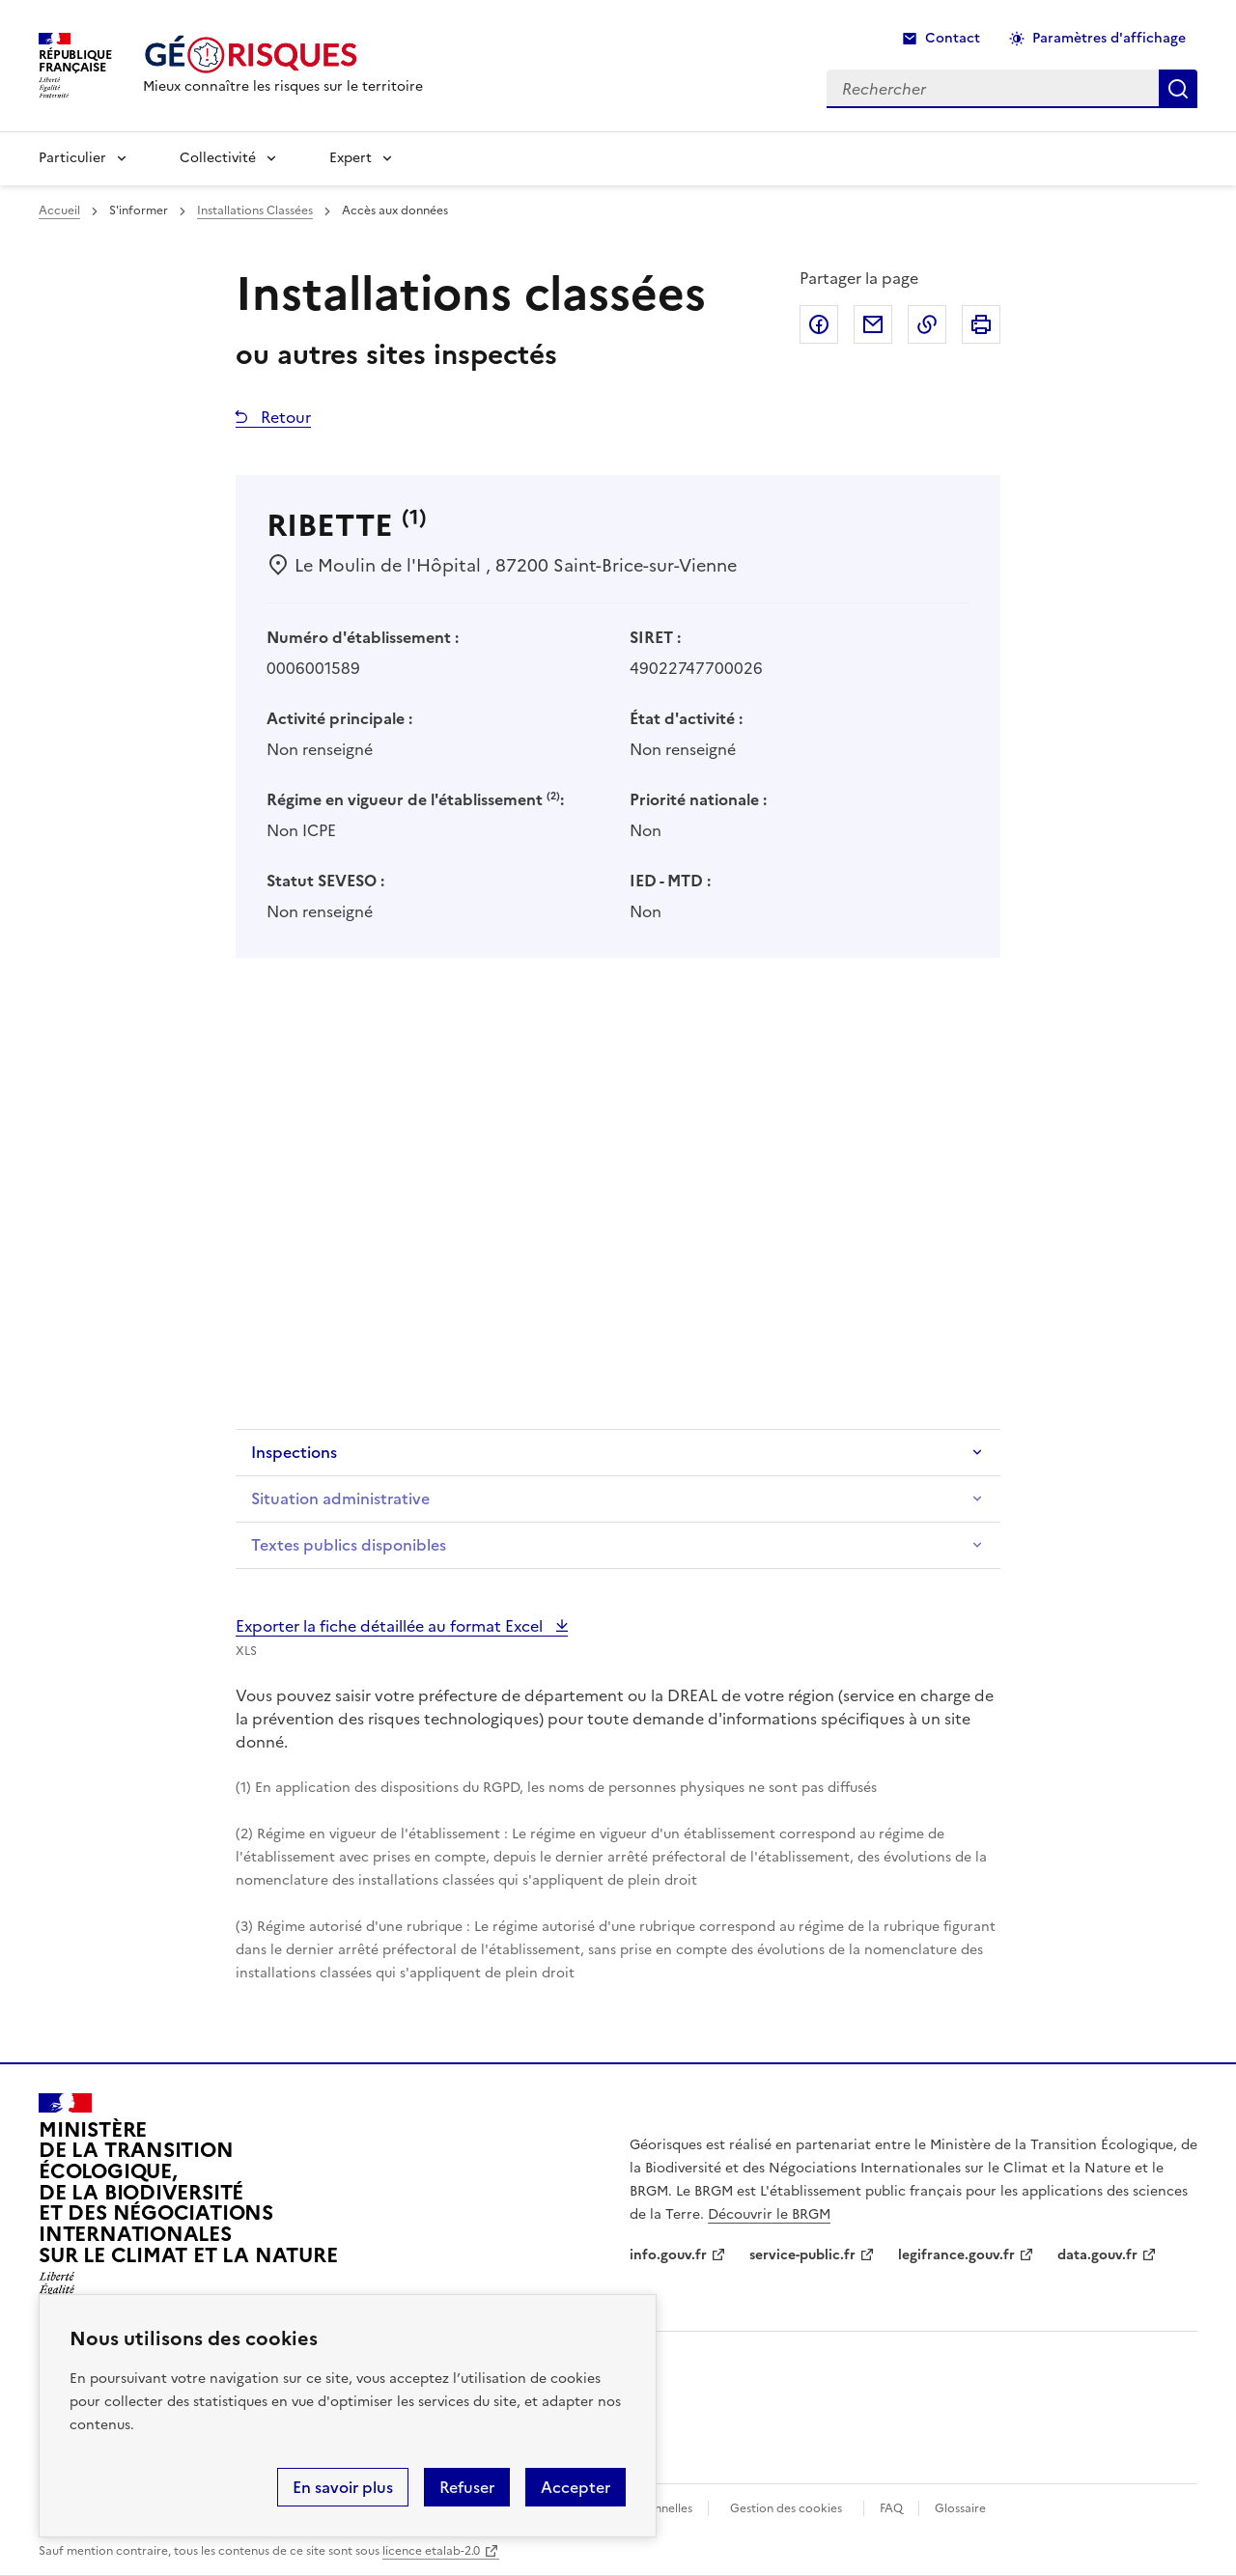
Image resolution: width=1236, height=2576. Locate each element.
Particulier (72, 158)
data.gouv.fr (1097, 2255)
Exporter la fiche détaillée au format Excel (391, 1626)
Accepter (575, 2487)
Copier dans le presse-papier (927, 324)
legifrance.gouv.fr (956, 2255)
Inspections (294, 1452)
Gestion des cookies (786, 2508)
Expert (350, 158)
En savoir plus (343, 2487)
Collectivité (218, 158)
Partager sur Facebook (819, 324)
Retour (284, 417)
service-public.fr (802, 2255)
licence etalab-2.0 (431, 2551)
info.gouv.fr (668, 2255)
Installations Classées (255, 210)
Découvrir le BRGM (769, 2214)
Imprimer (981, 324)
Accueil (59, 210)
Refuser (466, 2487)
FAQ (891, 2508)
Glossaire (960, 2508)
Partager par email (873, 324)
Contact (952, 38)
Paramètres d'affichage (1109, 38)
